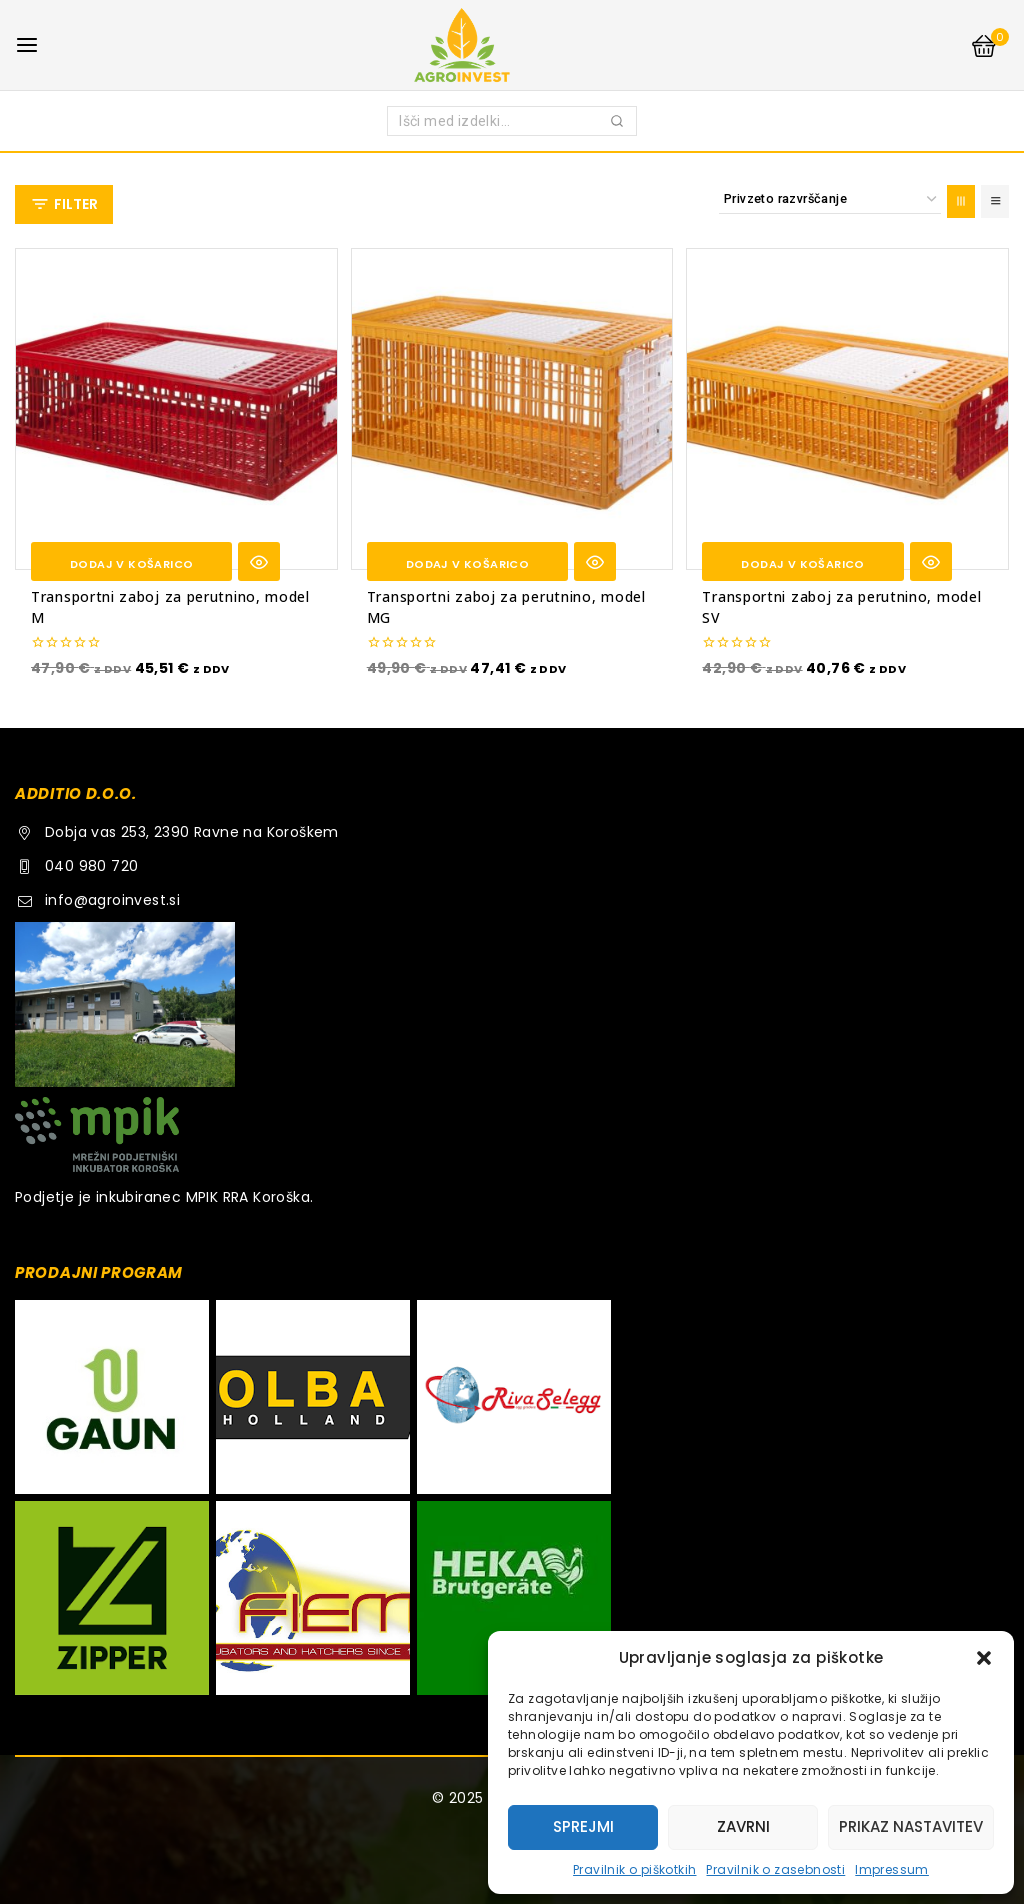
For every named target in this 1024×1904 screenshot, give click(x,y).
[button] (984, 1658)
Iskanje (618, 124)
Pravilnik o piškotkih (634, 1869)
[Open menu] (27, 45)
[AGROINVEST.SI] (512, 44)
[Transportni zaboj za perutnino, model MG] (512, 409)
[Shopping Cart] (989, 45)
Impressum (892, 1869)
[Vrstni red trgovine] (830, 199)
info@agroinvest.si (112, 900)
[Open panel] (64, 204)
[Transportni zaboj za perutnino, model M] (176, 409)
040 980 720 (91, 866)
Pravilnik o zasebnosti (775, 1869)
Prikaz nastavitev (911, 1826)
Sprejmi (583, 1826)
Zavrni (743, 1826)
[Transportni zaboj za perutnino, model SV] (847, 409)
